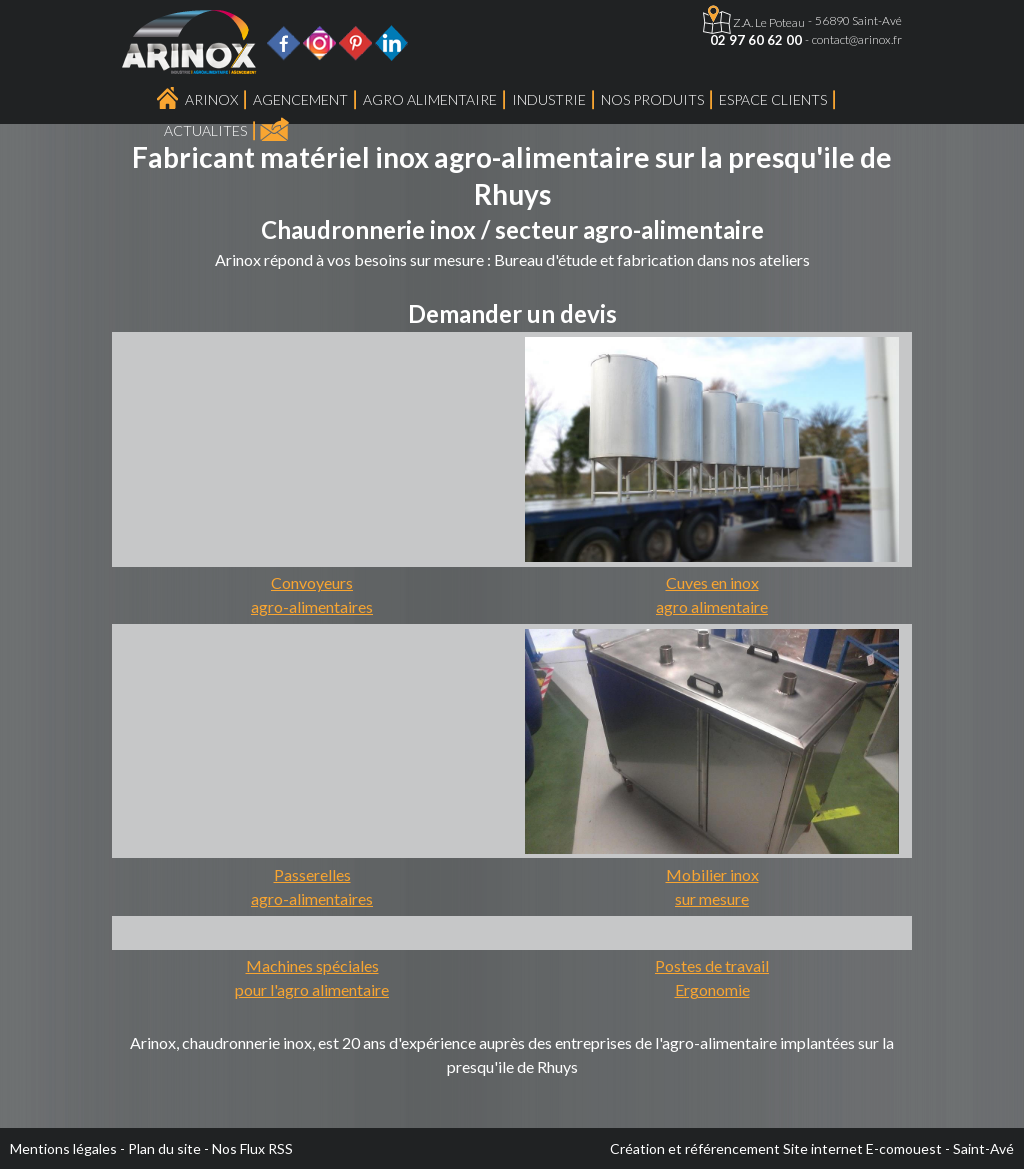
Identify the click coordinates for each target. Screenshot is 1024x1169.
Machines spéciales (312, 965)
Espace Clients (773, 99)
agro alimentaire (712, 606)
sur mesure (712, 898)
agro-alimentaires (312, 606)
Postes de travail (712, 965)
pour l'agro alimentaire (312, 989)
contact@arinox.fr (857, 39)
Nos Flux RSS (252, 1148)
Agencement (300, 99)
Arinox (211, 99)
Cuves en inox (712, 582)
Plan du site (164, 1148)
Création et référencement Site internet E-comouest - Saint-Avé (812, 1148)
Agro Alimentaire (430, 99)
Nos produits (652, 99)
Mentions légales (63, 1148)
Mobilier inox (712, 874)
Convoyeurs (312, 582)
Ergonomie (712, 989)
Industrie (549, 99)
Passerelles (312, 874)
